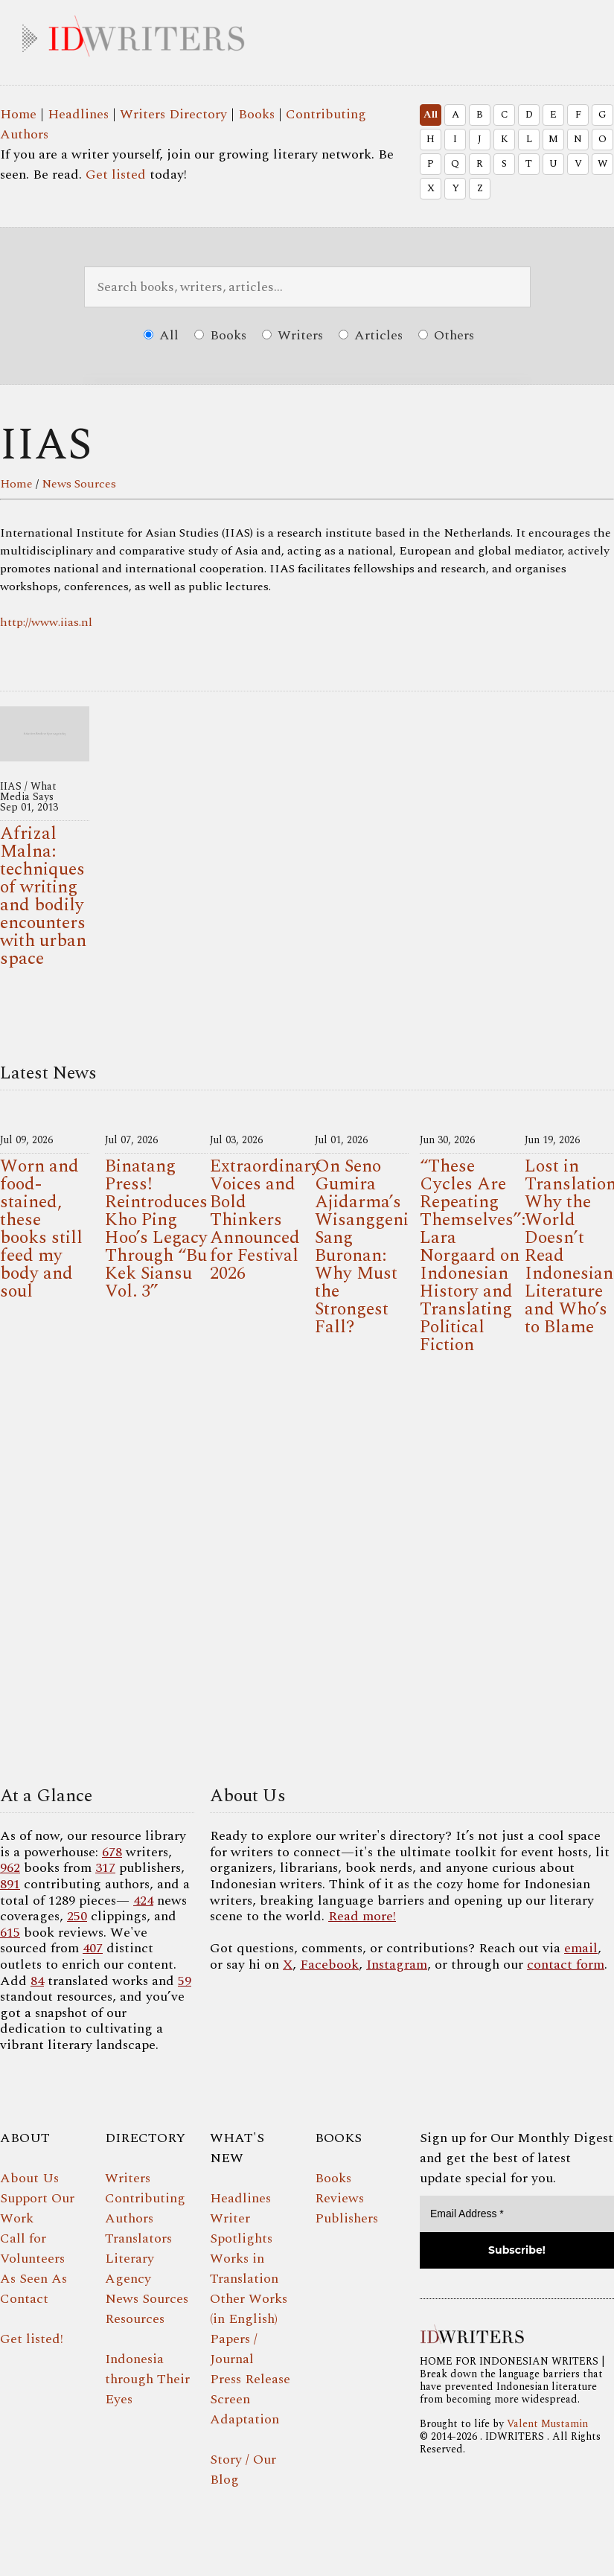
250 (77, 1916)
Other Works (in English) (248, 2309)
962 (10, 1868)
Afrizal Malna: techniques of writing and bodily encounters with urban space (43, 896)
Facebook (329, 1965)
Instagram (396, 1965)
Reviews (339, 2198)
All (430, 114)
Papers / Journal (234, 2349)
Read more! (362, 1916)
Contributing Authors (145, 2208)
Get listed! (31, 2339)
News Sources (79, 484)
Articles (371, 335)
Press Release (250, 2379)
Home (18, 114)
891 (10, 1884)
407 (93, 1948)
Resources (134, 2319)
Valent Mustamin (547, 2424)
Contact (24, 2299)
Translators (138, 2238)
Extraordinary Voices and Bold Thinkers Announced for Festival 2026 (265, 1220)
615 (10, 1933)
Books (256, 114)
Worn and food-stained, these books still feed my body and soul (41, 1229)
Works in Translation (244, 2269)
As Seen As (33, 2279)
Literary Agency (129, 2269)
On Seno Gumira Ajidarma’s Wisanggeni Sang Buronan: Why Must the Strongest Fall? (362, 1246)
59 (184, 1981)
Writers (292, 335)
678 (112, 1852)
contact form (565, 1965)
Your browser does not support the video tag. (307, 1574)
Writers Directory (173, 114)
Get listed (116, 174)
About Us (29, 2178)
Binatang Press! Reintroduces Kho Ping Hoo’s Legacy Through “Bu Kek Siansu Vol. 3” (156, 1229)
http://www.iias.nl (46, 622)
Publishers (346, 2218)
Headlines (78, 114)
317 (105, 1868)
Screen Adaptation (244, 2409)
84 (37, 1981)
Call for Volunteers (32, 2248)
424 (143, 1901)
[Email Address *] (517, 2214)
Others (446, 335)
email (581, 1948)
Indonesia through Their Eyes (147, 2379)
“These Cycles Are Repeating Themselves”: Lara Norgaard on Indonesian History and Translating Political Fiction (472, 1255)
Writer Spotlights (241, 2228)
